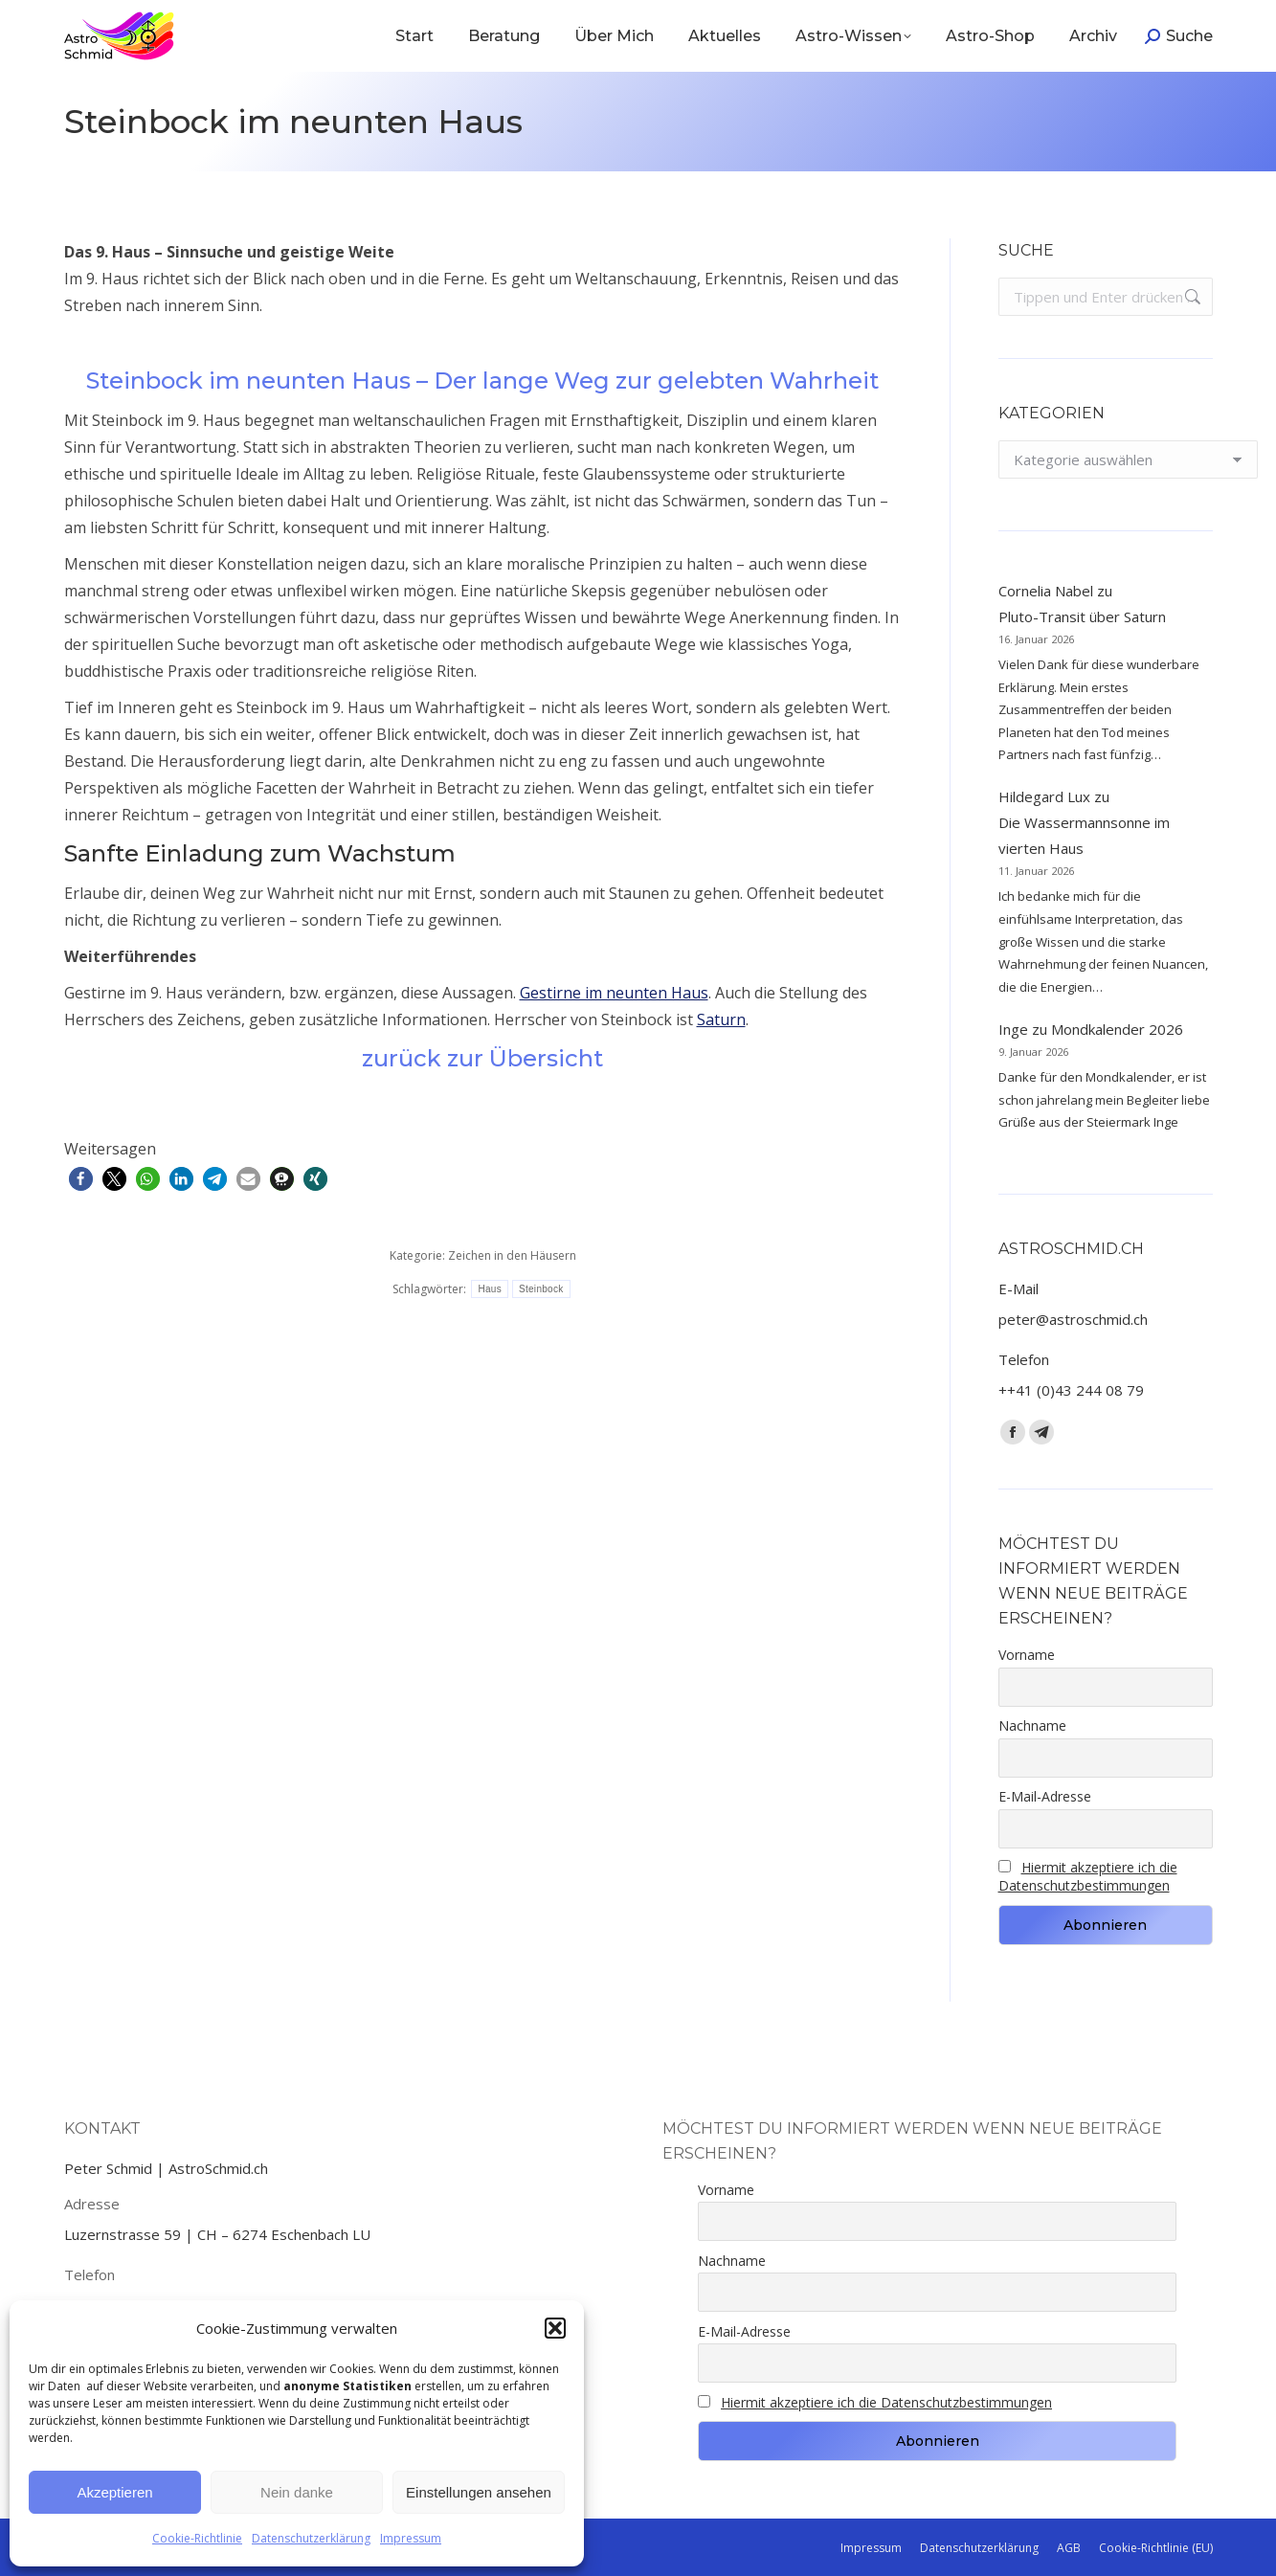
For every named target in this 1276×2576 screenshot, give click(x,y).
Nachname (1032, 1725)
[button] (555, 2328)
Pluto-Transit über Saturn (1082, 616)
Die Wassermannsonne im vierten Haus (1084, 835)
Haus (490, 1289)
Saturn (721, 1019)
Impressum (410, 2538)
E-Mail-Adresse (1044, 1796)
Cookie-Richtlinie (197, 2538)
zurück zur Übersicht (482, 1058)
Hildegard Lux (1044, 796)
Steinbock (541, 1289)
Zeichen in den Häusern (512, 1255)
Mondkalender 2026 (1117, 1029)
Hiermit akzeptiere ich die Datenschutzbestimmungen (1087, 1876)
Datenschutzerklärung (311, 2538)
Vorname (1026, 1655)
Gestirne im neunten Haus (614, 992)
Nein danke (296, 2492)
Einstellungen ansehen (478, 2492)
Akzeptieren (114, 2492)
